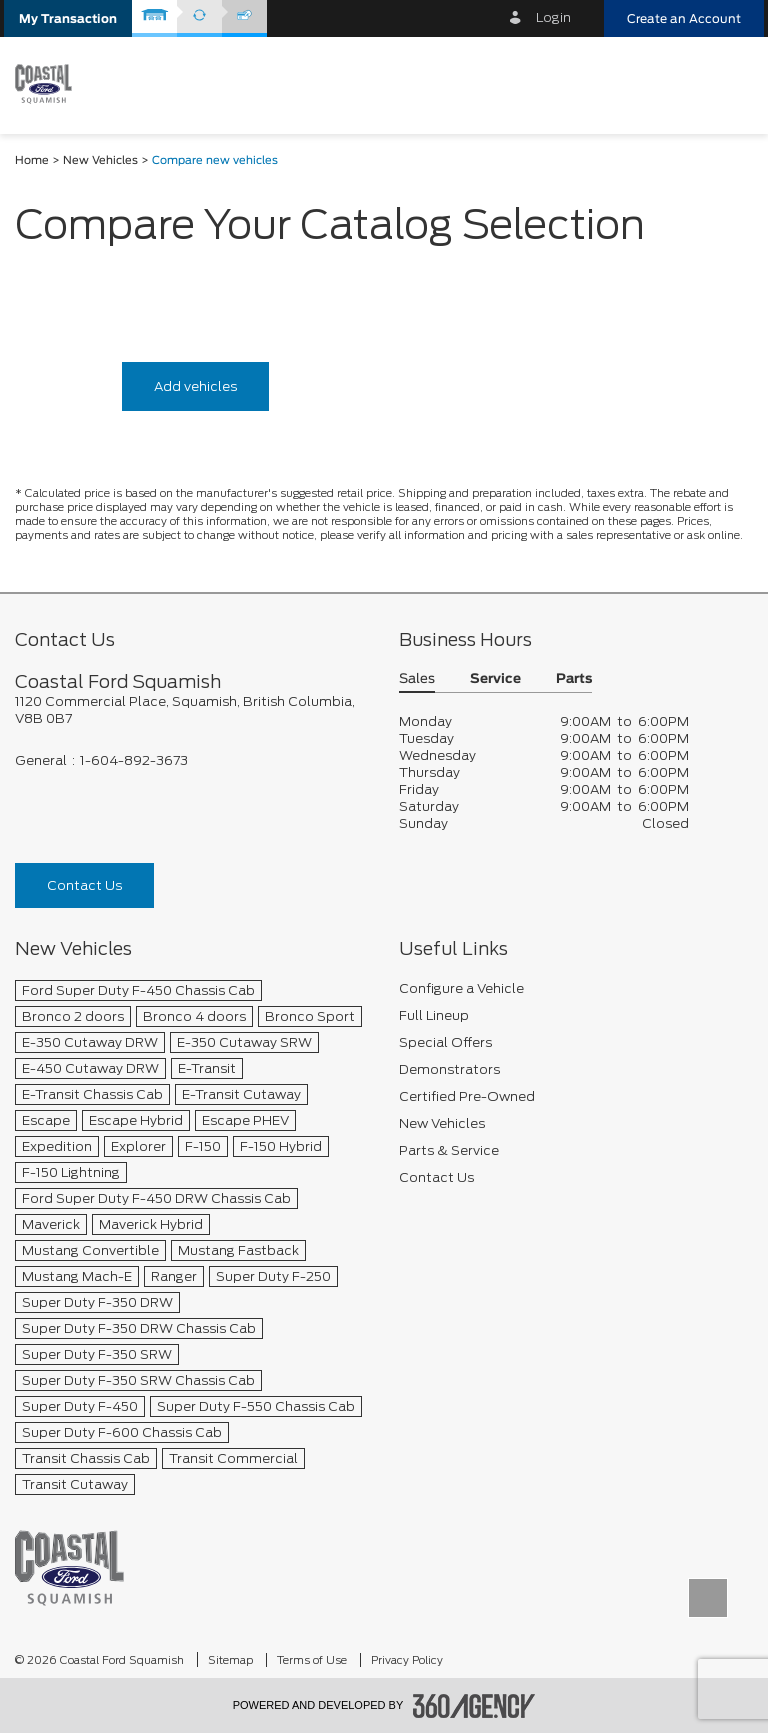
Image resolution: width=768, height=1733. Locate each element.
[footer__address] (192, 710)
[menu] (733, 83)
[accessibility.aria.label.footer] (474, 1706)
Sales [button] (417, 679)
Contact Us (84, 885)
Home (32, 160)
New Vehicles (100, 160)
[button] (68, 18)
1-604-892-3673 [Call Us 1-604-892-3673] (134, 760)
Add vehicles (195, 386)
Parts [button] (574, 679)
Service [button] (495, 679)
